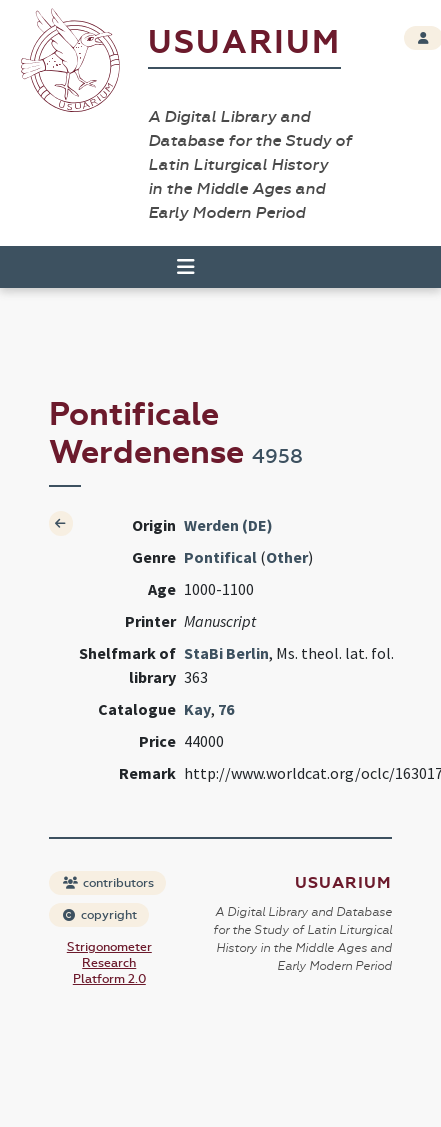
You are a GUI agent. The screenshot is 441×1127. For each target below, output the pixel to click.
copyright (100, 915)
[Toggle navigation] (186, 267)
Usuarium (244, 42)
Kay (197, 709)
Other (287, 557)
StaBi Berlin (226, 653)
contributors (108, 883)
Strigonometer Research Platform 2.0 (109, 963)
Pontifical (220, 557)
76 (226, 709)
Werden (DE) (228, 525)
